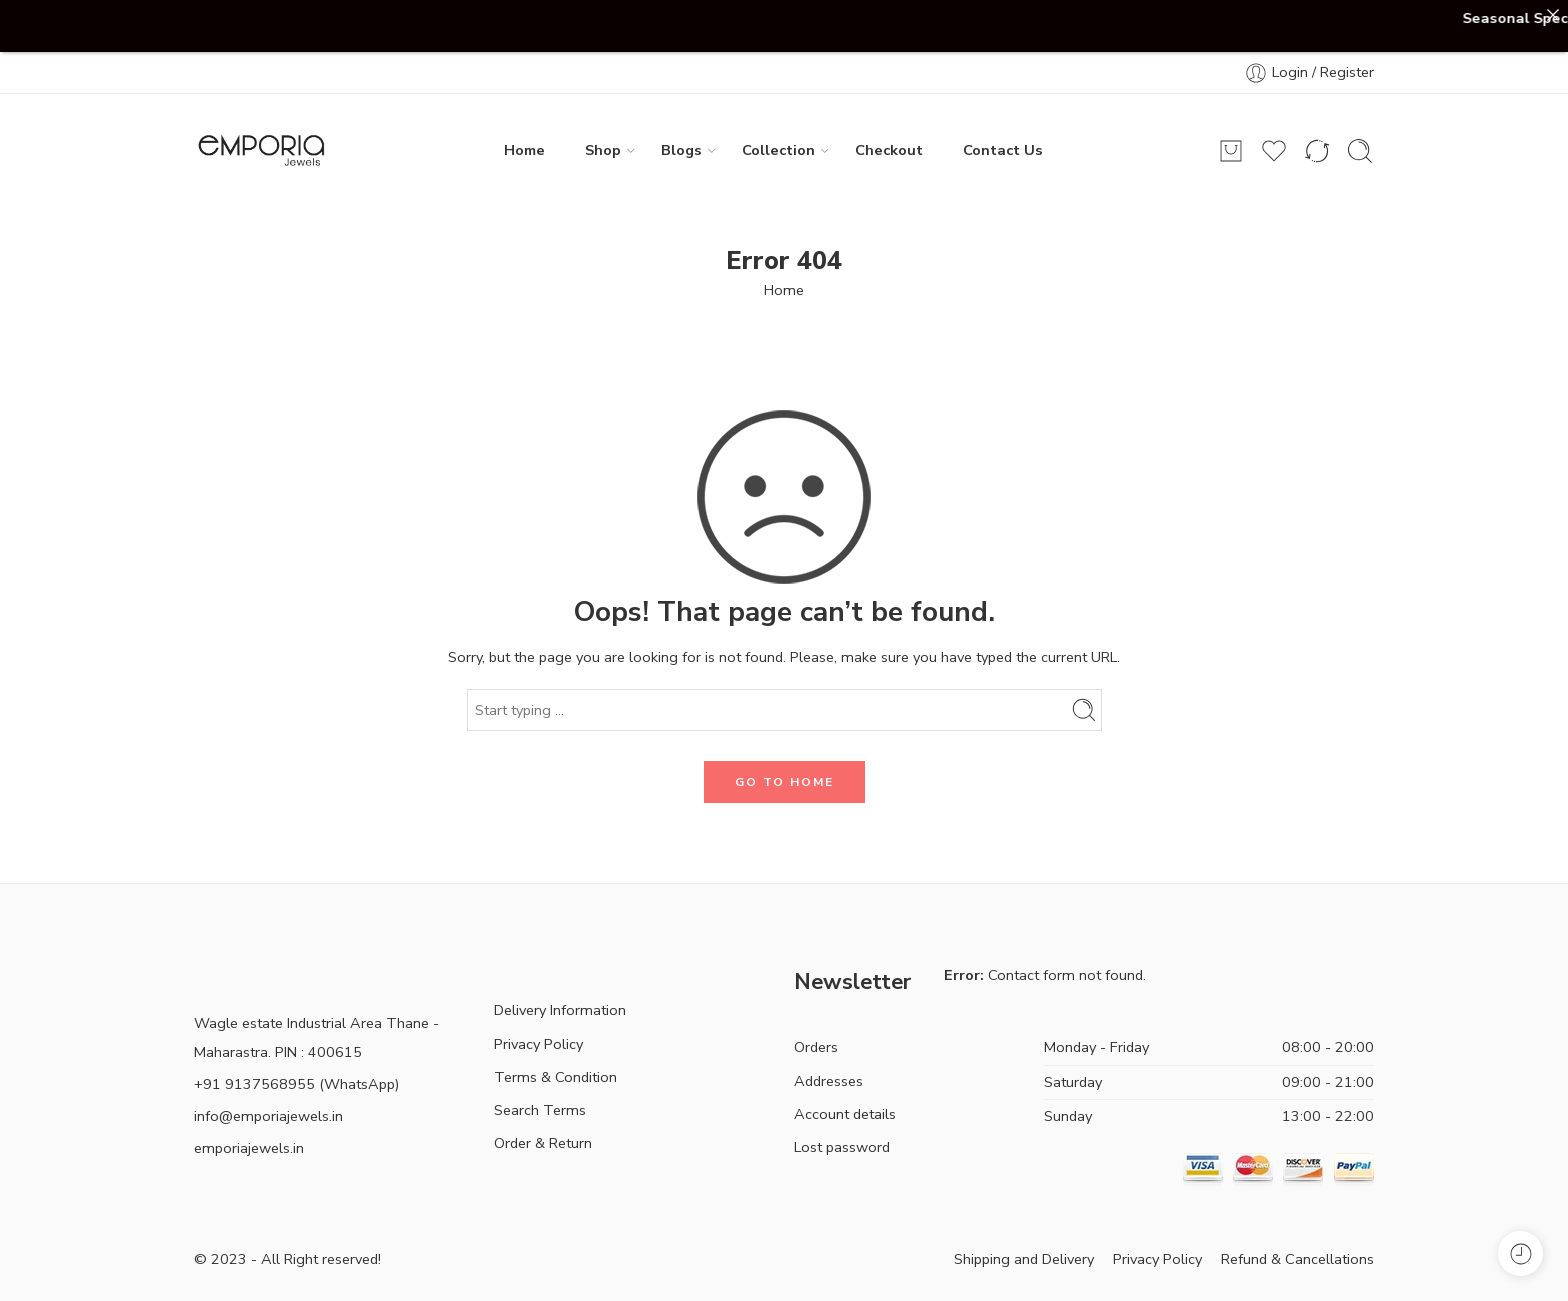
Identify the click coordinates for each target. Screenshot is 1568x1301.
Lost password (842, 1147)
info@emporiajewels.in (268, 1116)
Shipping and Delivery (1024, 1259)
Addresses (828, 1081)
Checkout (889, 150)
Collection (778, 150)
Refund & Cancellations (1297, 1259)
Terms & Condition (555, 1077)
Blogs (681, 150)
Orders (816, 1047)
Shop (603, 150)
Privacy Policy (538, 1044)
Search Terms (540, 1110)
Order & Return (543, 1143)
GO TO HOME (784, 782)
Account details (845, 1114)
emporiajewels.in (249, 1148)
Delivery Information (560, 1010)
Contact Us (1003, 150)
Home (524, 150)
